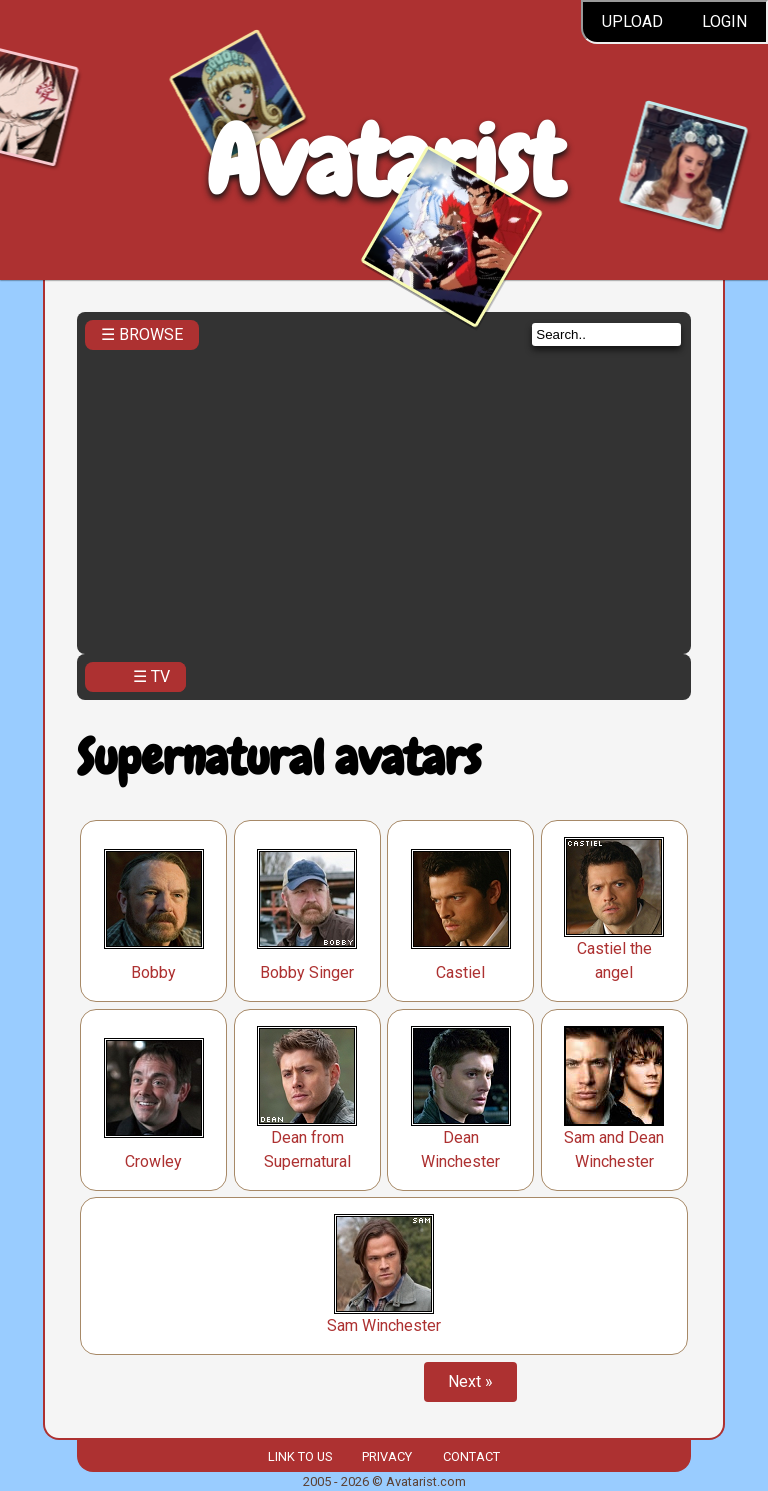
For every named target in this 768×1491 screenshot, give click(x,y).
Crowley (153, 1161)
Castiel (460, 972)
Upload (632, 21)
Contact (471, 1456)
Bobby (153, 972)
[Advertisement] (384, 496)
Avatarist (384, 161)
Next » (470, 1381)
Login (724, 21)
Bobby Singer (307, 972)
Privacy (387, 1456)
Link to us (300, 1456)
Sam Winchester (384, 1325)
